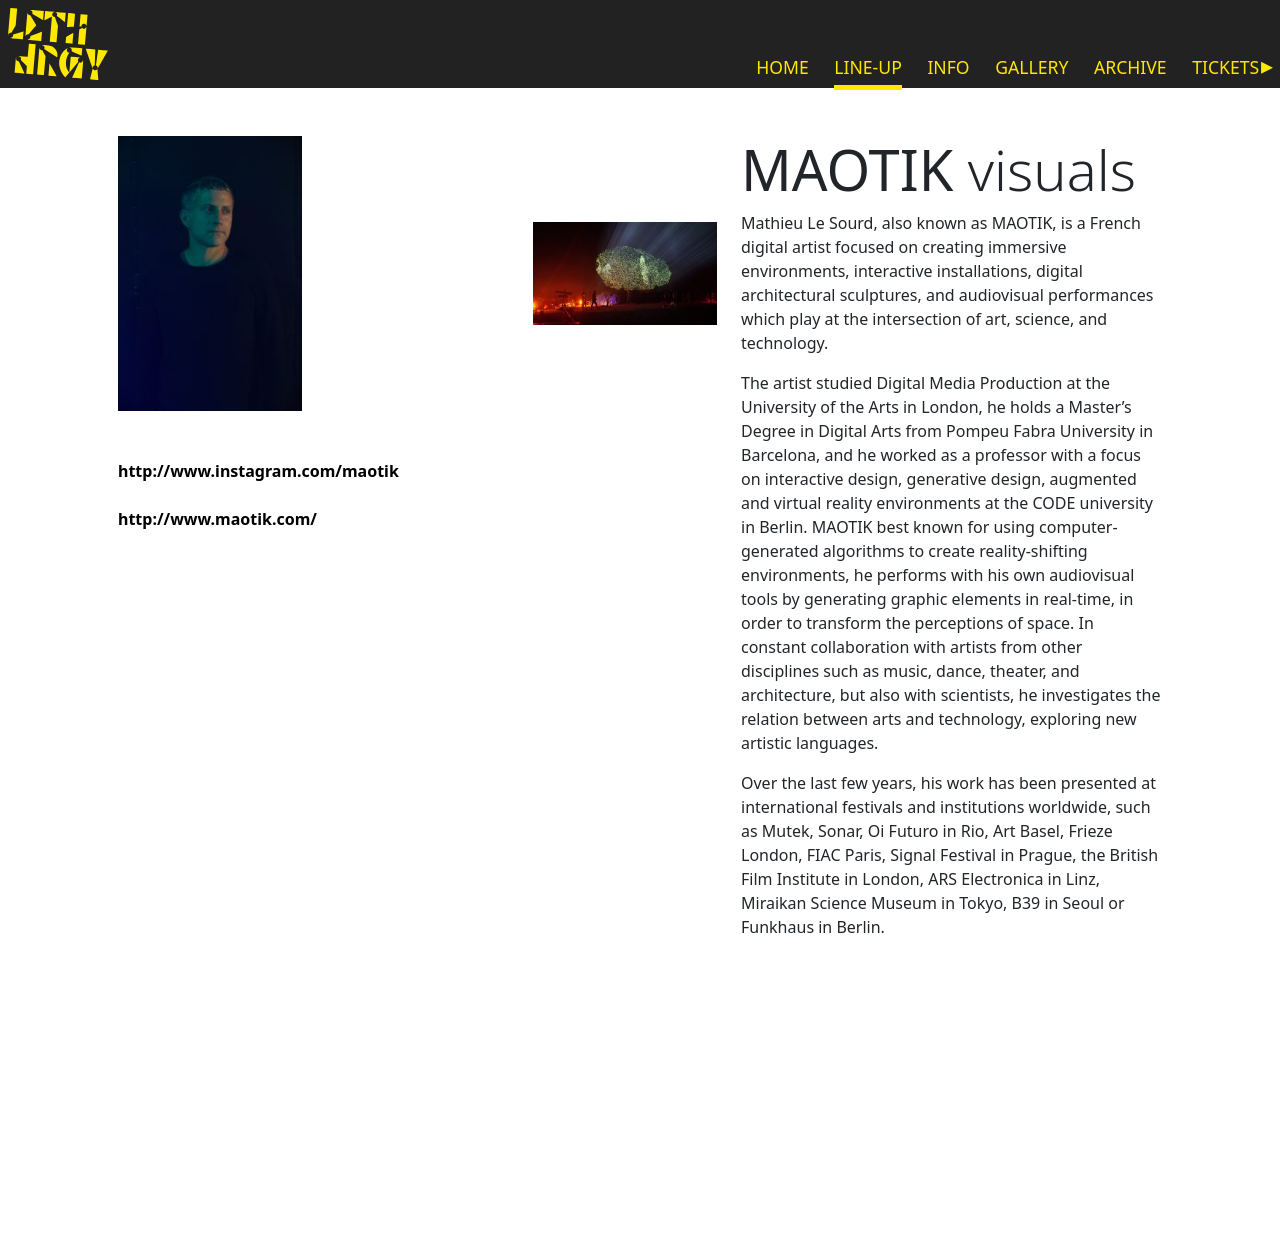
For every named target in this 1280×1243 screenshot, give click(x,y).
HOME (782, 67)
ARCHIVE (1130, 67)
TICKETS (1225, 67)
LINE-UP (868, 67)
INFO (948, 67)
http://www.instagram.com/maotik (258, 471)
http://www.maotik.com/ (217, 519)
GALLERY (1031, 67)
